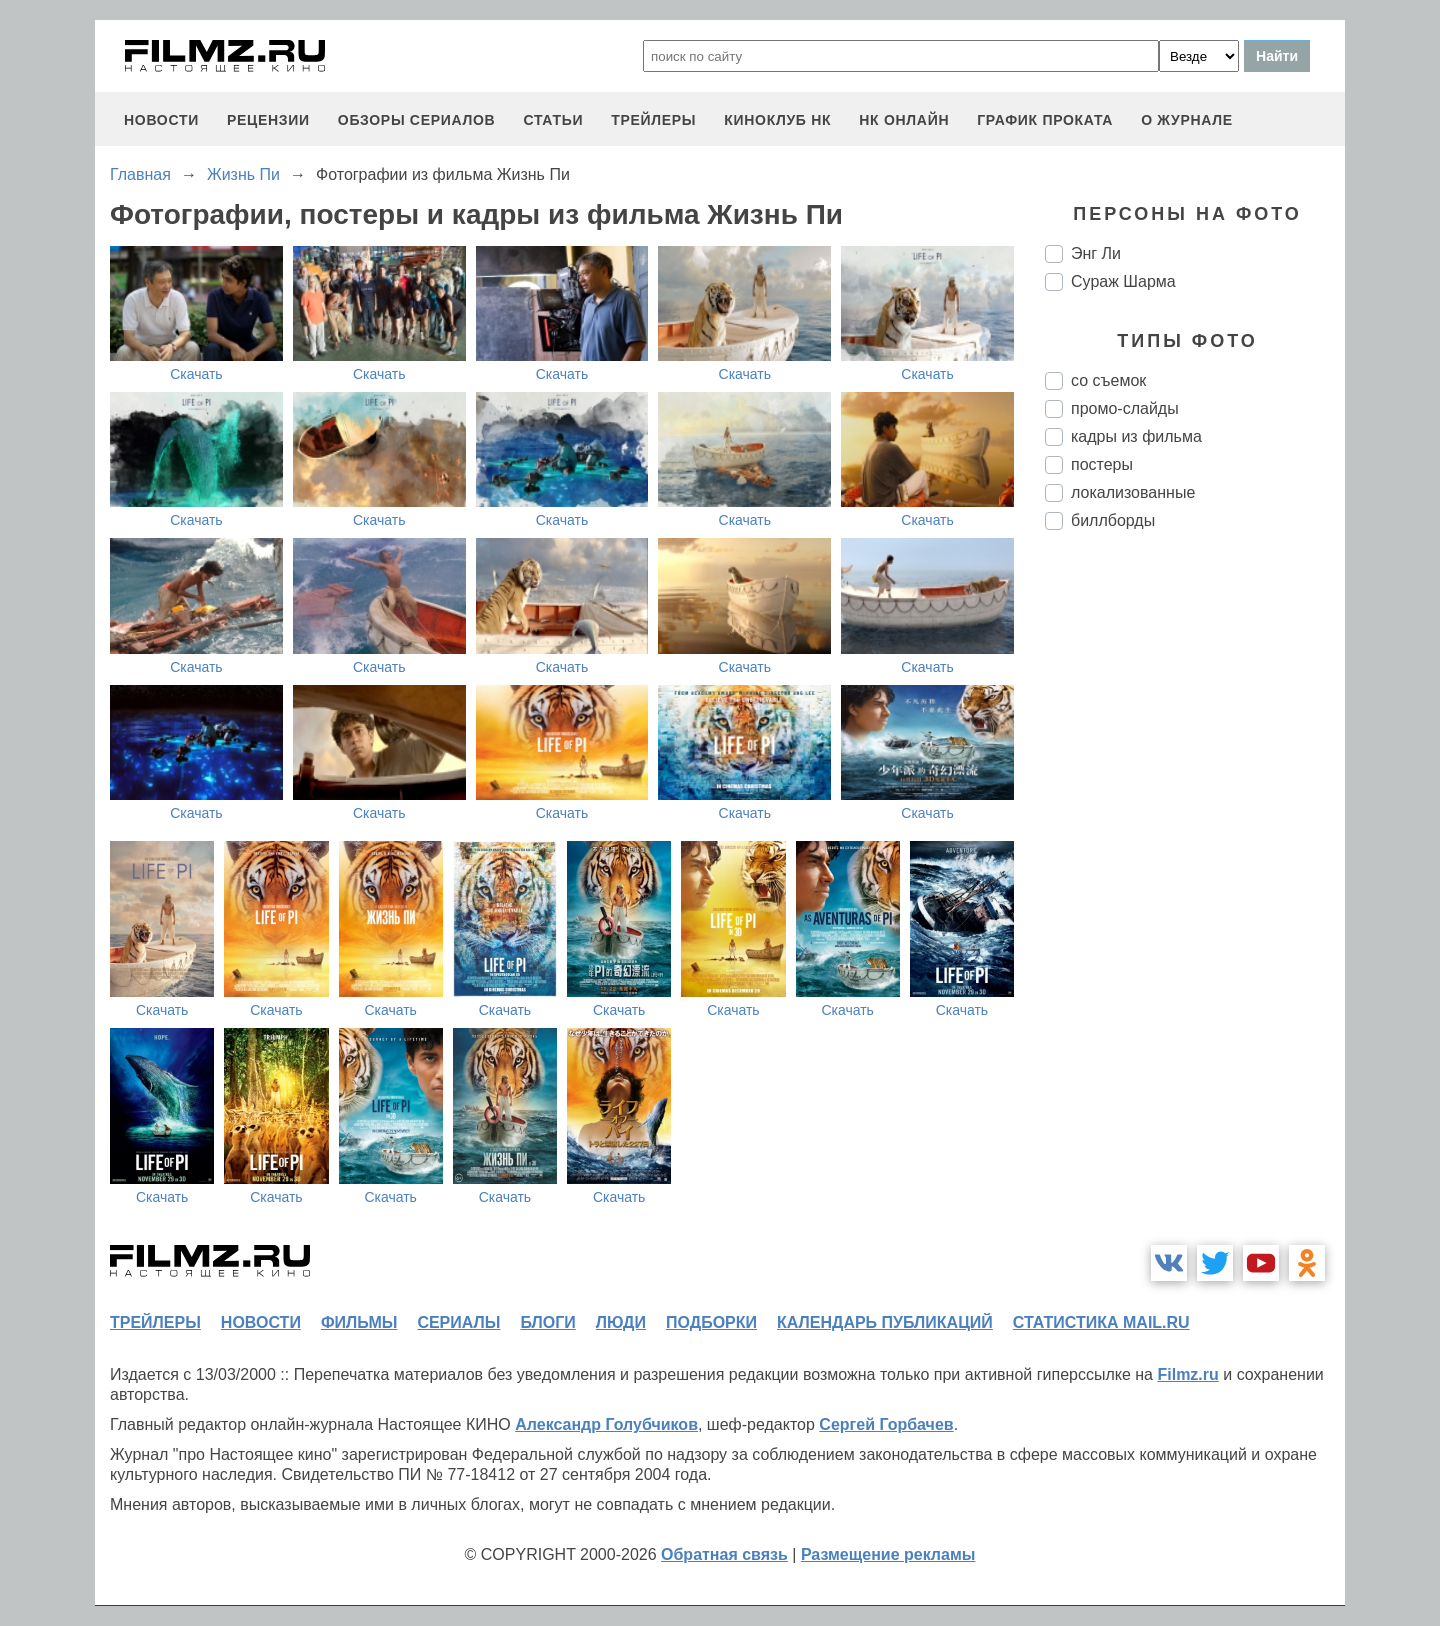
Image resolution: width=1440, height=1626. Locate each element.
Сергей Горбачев (886, 1424)
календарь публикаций (885, 1322)
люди (621, 1322)
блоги (547, 1322)
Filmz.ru (1187, 1374)
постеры (1102, 464)
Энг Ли (1096, 253)
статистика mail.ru (1101, 1322)
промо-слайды (1125, 408)
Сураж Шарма (1123, 281)
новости (161, 120)
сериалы (458, 1322)
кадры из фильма (1136, 436)
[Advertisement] (1195, 880)
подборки (711, 1322)
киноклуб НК (777, 120)
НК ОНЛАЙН (904, 120)
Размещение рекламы (888, 1554)
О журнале (1187, 120)
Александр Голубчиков (606, 1424)
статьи (553, 120)
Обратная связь (724, 1554)
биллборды (1113, 520)
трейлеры (653, 120)
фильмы (359, 1322)
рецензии (268, 120)
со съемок (1108, 380)
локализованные (1133, 492)
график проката (1045, 120)
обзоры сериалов (417, 120)
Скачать (196, 374)
